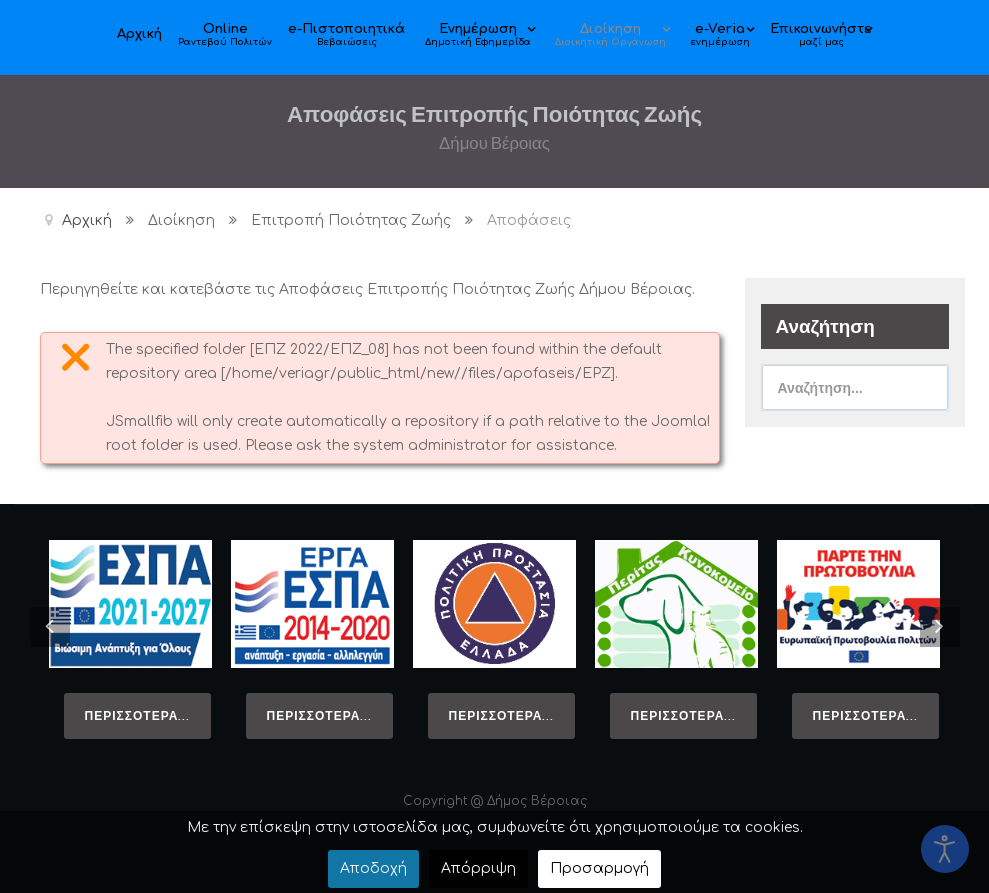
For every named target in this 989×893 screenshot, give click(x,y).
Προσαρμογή (599, 868)
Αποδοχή (373, 868)
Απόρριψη (478, 868)
